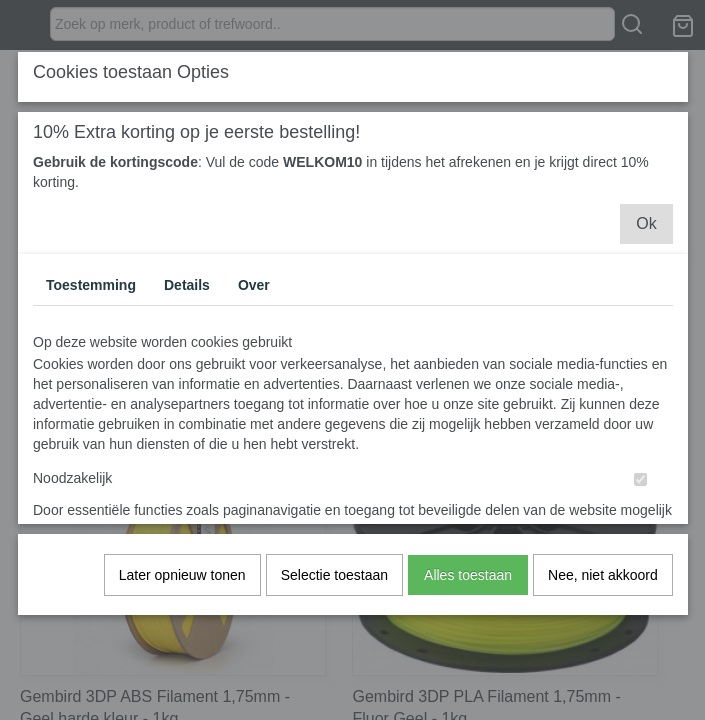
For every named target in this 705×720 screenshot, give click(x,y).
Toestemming (91, 294)
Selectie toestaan (334, 584)
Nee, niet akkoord (603, 584)
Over (254, 294)
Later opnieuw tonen (182, 584)
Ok (646, 232)
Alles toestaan (468, 584)
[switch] (640, 488)
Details (187, 294)
